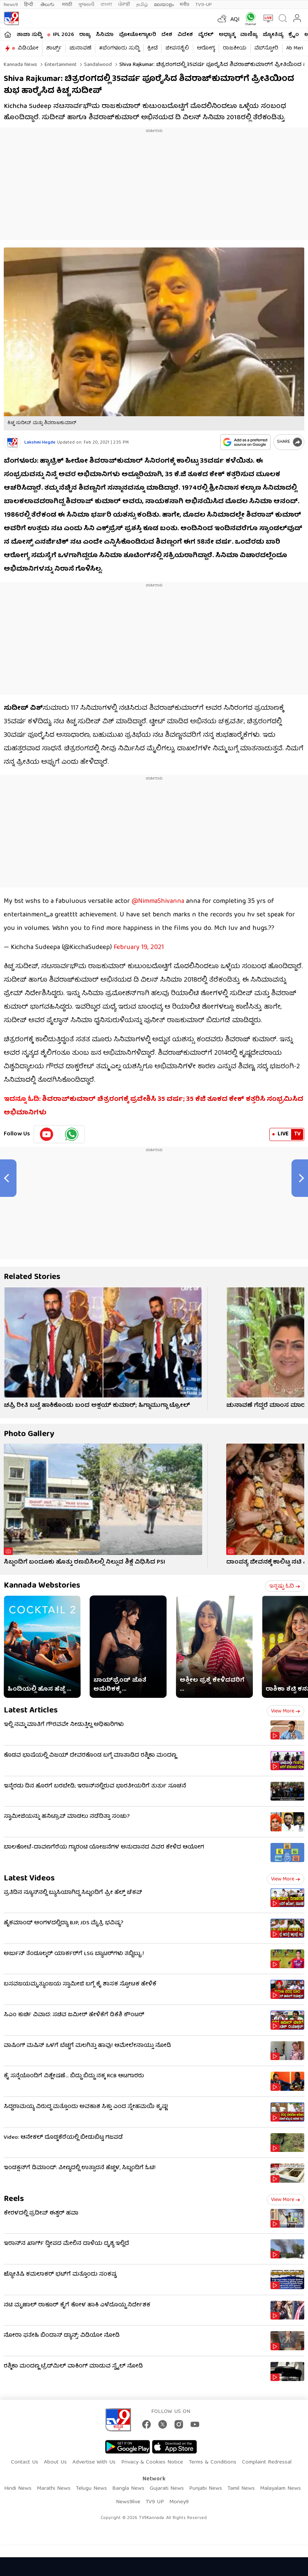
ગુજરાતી (86, 5)
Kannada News (20, 64)
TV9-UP (203, 5)
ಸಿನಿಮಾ (105, 34)
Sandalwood (97, 64)
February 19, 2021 (139, 948)
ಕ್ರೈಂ (293, 34)
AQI (235, 20)
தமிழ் (142, 5)
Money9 (179, 2502)
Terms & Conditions (212, 2462)
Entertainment (60, 64)
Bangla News (128, 2489)
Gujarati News (167, 2489)
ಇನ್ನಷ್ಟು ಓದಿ (284, 1586)
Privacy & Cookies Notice (152, 2462)
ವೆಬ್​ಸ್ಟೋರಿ (266, 48)
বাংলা (106, 5)
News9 (11, 5)
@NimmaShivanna (158, 901)
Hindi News (18, 2489)
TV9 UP (155, 2502)
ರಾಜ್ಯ (84, 34)
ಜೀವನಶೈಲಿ (177, 48)
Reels (14, 2199)
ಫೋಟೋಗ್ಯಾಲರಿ (137, 34)
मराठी (67, 5)
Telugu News (91, 2489)
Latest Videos (29, 1878)
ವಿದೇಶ (185, 34)
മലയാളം (164, 5)
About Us (55, 2462)
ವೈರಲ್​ (205, 34)
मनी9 (184, 5)
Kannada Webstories (42, 1586)
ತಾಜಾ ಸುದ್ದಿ (29, 34)
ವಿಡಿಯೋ (28, 48)
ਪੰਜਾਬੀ (124, 5)
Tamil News (241, 2489)
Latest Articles (31, 1710)
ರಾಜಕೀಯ (234, 48)
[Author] (12, 442)
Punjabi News (205, 2489)
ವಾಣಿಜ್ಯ (248, 34)
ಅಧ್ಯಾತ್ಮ (227, 34)
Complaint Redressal (266, 2462)
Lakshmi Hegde (40, 442)
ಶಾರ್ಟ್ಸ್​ (54, 48)
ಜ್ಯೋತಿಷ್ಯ (273, 34)
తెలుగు (48, 5)
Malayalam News (280, 2489)
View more (285, 1711)
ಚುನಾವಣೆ (80, 48)
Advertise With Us (94, 2462)
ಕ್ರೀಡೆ (152, 48)
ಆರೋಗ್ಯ (206, 48)
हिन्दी (29, 5)
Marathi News (54, 2489)
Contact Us (24, 2462)
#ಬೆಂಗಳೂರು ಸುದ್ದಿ (119, 48)
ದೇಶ (166, 34)
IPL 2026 (63, 34)
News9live (128, 2502)
